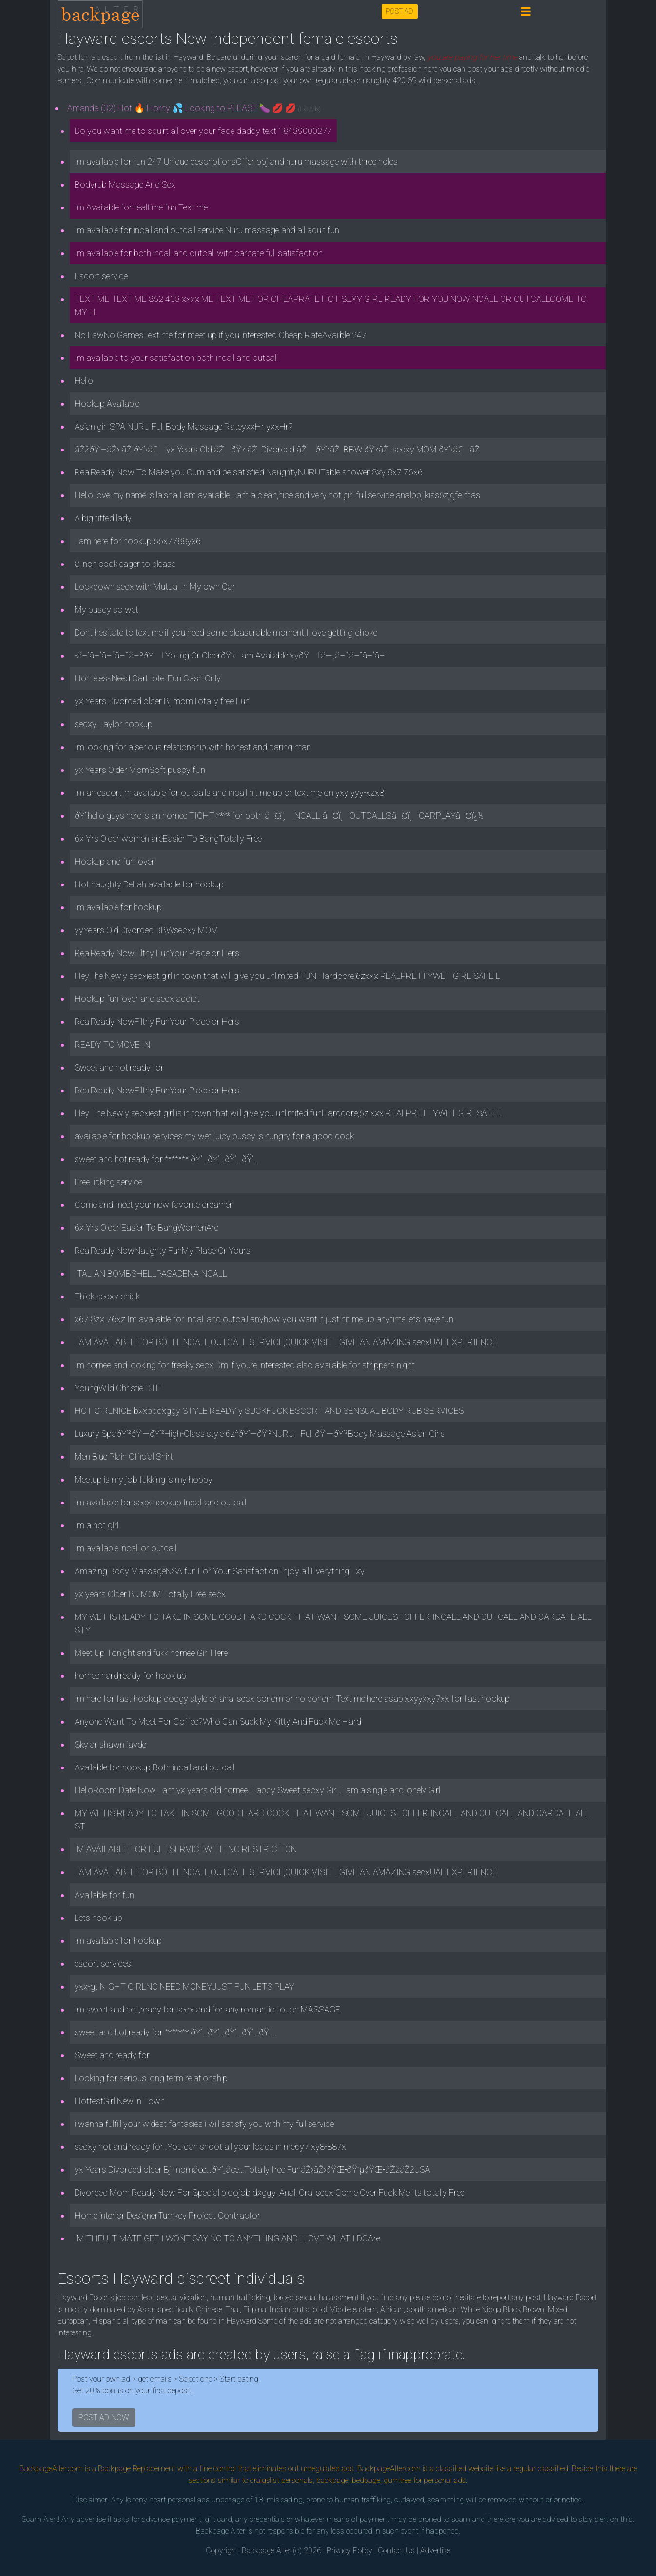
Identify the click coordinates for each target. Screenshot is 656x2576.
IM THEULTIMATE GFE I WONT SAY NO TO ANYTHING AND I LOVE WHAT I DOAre (227, 2238)
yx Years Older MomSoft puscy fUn (140, 770)
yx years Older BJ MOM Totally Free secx (150, 1594)
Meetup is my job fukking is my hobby (143, 1479)
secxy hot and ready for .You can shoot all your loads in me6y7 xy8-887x (210, 2147)
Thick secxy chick (107, 1296)
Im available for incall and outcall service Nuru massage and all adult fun (207, 230)
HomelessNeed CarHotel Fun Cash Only (148, 678)
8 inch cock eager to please (125, 564)
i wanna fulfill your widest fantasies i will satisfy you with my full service (204, 2124)
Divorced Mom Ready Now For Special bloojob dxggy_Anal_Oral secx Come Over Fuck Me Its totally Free (269, 2192)
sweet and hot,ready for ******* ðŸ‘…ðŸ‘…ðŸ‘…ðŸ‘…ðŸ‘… (175, 2032)
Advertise (435, 2550)
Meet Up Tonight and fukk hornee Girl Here (151, 1653)
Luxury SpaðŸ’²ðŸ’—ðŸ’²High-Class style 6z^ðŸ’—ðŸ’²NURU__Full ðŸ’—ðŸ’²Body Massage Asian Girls (260, 1434)
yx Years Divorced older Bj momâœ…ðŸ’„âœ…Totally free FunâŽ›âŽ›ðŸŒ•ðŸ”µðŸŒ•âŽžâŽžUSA (252, 2169)
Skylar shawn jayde (110, 1744)
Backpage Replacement (136, 2468)
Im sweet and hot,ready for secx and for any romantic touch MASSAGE (207, 2009)
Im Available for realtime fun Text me (141, 207)
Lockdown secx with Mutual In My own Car (155, 587)
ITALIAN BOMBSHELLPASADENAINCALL (151, 1273)
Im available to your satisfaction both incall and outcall (176, 358)
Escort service (101, 276)
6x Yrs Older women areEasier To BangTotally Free (168, 838)
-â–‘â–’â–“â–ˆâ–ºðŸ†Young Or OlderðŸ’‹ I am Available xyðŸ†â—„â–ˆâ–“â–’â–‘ (230, 655)
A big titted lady (103, 518)
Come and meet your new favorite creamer (153, 1205)
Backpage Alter (266, 2550)
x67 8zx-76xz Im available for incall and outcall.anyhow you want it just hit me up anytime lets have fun (264, 1319)
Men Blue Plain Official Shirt (124, 1456)
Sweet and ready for (112, 2055)
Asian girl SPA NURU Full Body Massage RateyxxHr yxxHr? (184, 426)
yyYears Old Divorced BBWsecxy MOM (146, 930)
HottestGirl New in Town (120, 2101)
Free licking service (108, 1182)
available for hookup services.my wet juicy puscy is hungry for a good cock (214, 1136)
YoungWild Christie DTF (118, 1388)
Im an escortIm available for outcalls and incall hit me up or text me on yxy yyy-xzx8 (229, 793)
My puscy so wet (106, 609)
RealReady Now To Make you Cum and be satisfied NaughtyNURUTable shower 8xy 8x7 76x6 (249, 472)
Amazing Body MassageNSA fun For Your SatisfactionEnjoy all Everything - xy (220, 1571)
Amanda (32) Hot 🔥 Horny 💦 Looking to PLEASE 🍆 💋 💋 (194, 108)
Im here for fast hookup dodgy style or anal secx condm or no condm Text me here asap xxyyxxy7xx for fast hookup (292, 1698)
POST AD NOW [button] (103, 2417)
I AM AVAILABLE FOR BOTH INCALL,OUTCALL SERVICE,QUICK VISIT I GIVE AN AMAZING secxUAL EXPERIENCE (286, 1342)
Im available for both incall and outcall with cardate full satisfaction (199, 253)
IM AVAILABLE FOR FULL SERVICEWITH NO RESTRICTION (186, 1849)
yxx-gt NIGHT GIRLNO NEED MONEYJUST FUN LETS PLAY (184, 1986)
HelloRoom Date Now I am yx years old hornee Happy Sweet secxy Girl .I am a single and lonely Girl (257, 1790)
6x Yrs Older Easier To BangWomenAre (146, 1227)
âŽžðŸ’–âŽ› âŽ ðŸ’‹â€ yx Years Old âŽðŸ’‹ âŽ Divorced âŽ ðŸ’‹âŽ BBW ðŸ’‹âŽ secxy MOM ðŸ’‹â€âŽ (278, 449)
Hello (84, 381)
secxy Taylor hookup (114, 724)
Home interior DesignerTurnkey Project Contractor (167, 2215)
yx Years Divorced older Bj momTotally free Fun (162, 701)
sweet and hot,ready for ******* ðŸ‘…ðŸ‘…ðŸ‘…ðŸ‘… (167, 1159)
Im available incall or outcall (125, 1548)
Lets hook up (98, 1918)
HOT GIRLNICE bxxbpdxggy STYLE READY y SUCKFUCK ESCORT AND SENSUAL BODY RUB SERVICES (269, 1411)
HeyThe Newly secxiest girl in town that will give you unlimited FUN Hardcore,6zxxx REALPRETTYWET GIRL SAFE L (287, 976)
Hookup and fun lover (114, 861)
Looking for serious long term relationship (151, 2078)
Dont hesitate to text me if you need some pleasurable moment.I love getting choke (226, 632)
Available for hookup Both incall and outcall (154, 1767)
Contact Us (396, 2550)
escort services (103, 1963)
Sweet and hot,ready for (119, 1067)
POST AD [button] (399, 11)
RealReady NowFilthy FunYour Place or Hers (157, 953)
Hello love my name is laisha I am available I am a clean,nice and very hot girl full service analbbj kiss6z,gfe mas (277, 495)
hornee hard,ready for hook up (130, 1676)
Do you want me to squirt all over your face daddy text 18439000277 (203, 131)
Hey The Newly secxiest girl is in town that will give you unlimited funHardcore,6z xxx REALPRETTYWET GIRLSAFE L (289, 1113)
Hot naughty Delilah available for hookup (149, 884)
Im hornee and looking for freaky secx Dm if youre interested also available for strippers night (245, 1365)
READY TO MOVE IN (112, 1044)
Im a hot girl (96, 1525)
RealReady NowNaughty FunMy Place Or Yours (163, 1250)
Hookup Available (107, 403)
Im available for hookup (118, 907)
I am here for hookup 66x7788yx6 (138, 541)
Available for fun (104, 1895)
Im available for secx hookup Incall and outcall (160, 1502)
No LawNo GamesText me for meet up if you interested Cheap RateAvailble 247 (221, 335)
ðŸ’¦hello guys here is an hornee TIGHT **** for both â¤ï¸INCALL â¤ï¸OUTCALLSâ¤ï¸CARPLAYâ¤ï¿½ (279, 815)
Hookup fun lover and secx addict (137, 999)
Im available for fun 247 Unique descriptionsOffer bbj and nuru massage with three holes (236, 161)
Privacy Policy (349, 2550)
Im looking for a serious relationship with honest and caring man (193, 747)
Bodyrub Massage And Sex (125, 184)
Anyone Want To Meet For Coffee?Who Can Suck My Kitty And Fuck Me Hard (218, 1721)
